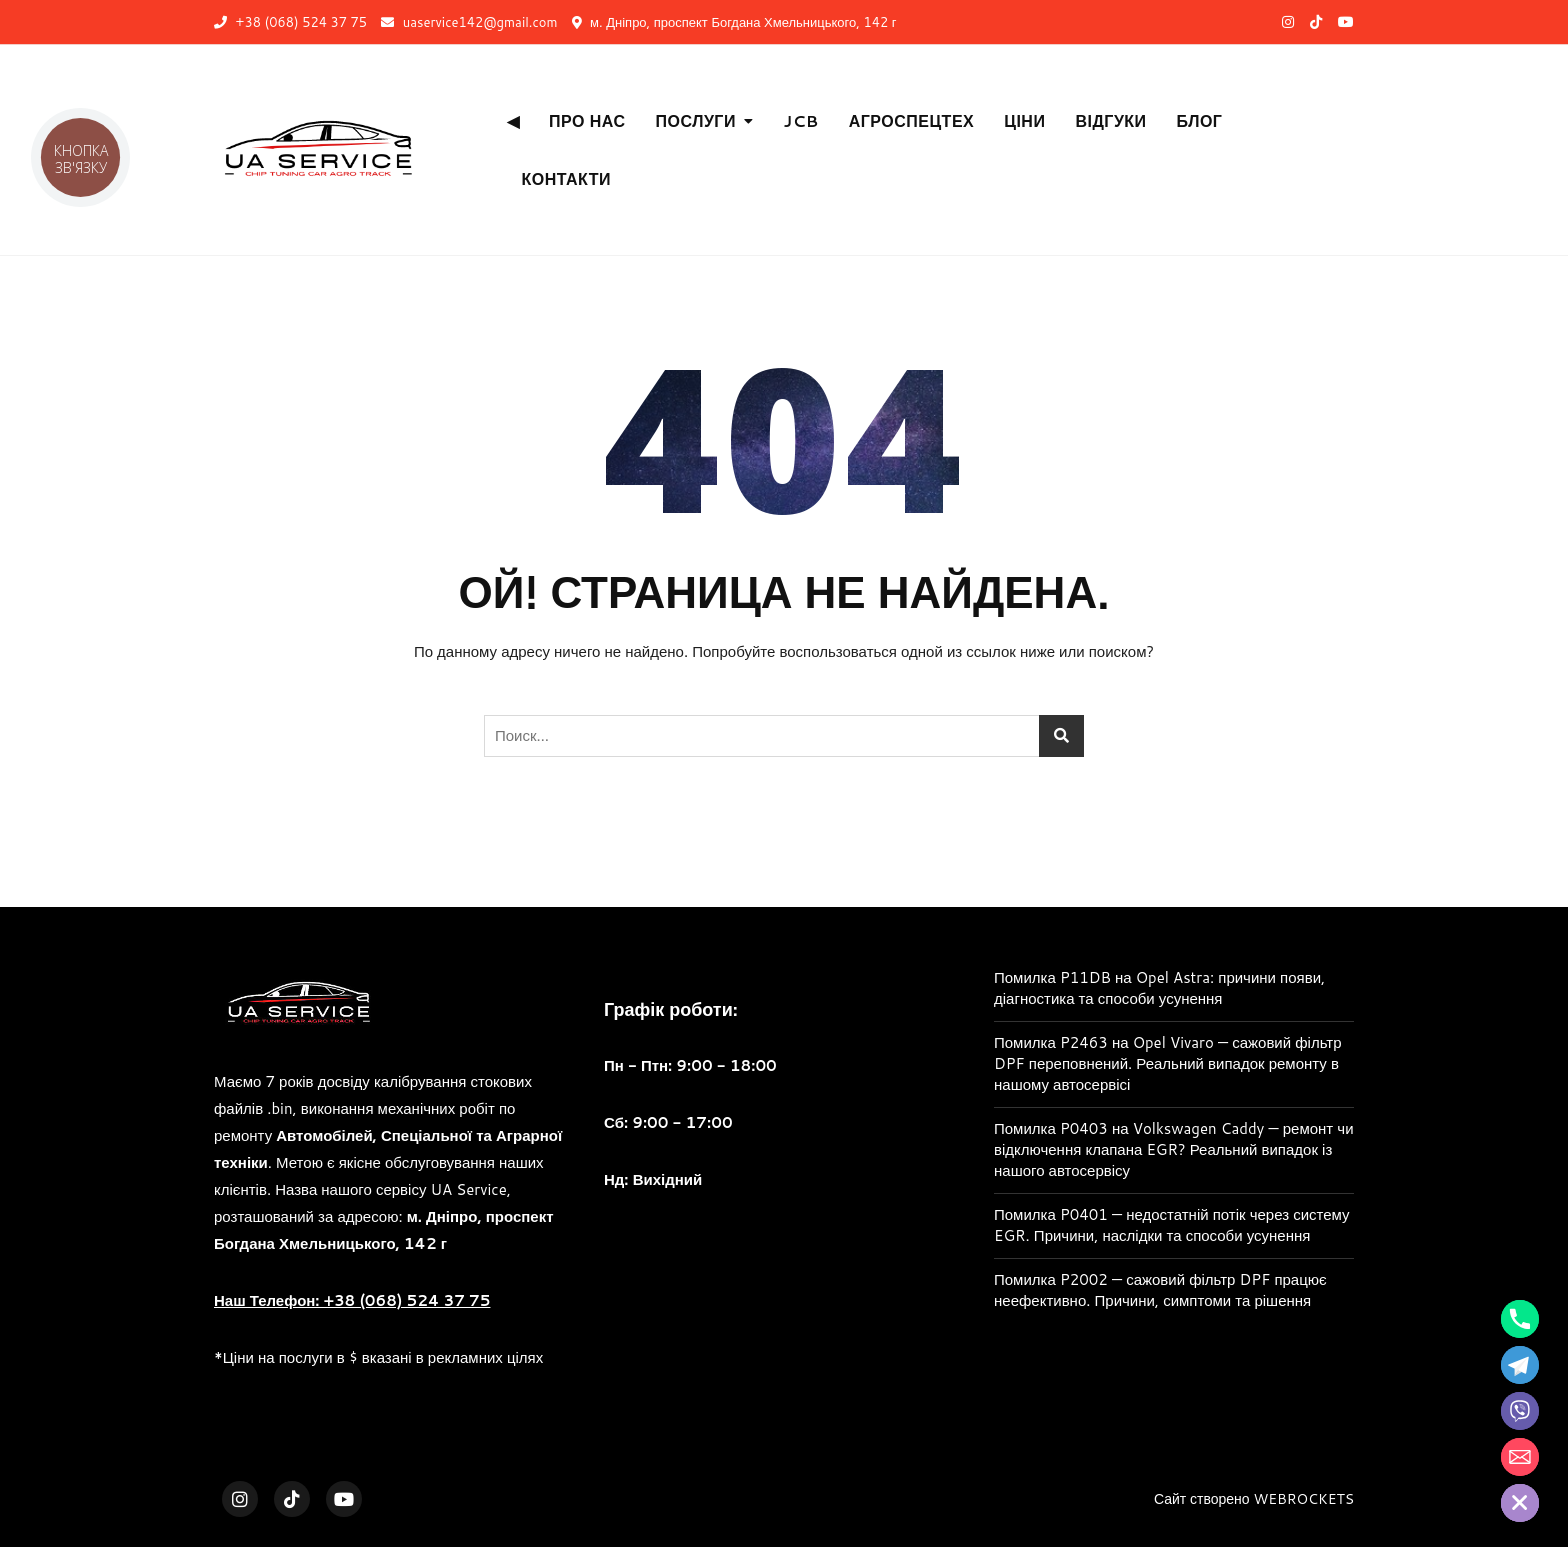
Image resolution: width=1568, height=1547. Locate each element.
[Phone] (1520, 1319)
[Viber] (1520, 1411)
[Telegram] (1520, 1365)
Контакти (567, 178)
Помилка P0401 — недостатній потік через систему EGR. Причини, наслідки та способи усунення (1172, 1225)
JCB (800, 120)
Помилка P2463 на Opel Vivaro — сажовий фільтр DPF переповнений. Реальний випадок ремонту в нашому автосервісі (1168, 1063)
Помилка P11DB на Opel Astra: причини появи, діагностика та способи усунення (1159, 988)
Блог (1200, 120)
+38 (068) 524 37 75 (290, 22)
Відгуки (1110, 120)
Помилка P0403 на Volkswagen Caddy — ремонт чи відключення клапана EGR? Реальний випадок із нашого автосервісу (1174, 1149)
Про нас (587, 120)
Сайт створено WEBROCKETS (1254, 1499)
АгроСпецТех (912, 120)
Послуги (696, 120)
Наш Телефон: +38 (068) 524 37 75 (352, 1300)
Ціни (1024, 120)
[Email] (1520, 1457)
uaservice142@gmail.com (469, 22)
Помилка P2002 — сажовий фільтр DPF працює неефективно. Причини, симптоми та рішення (1160, 1290)
